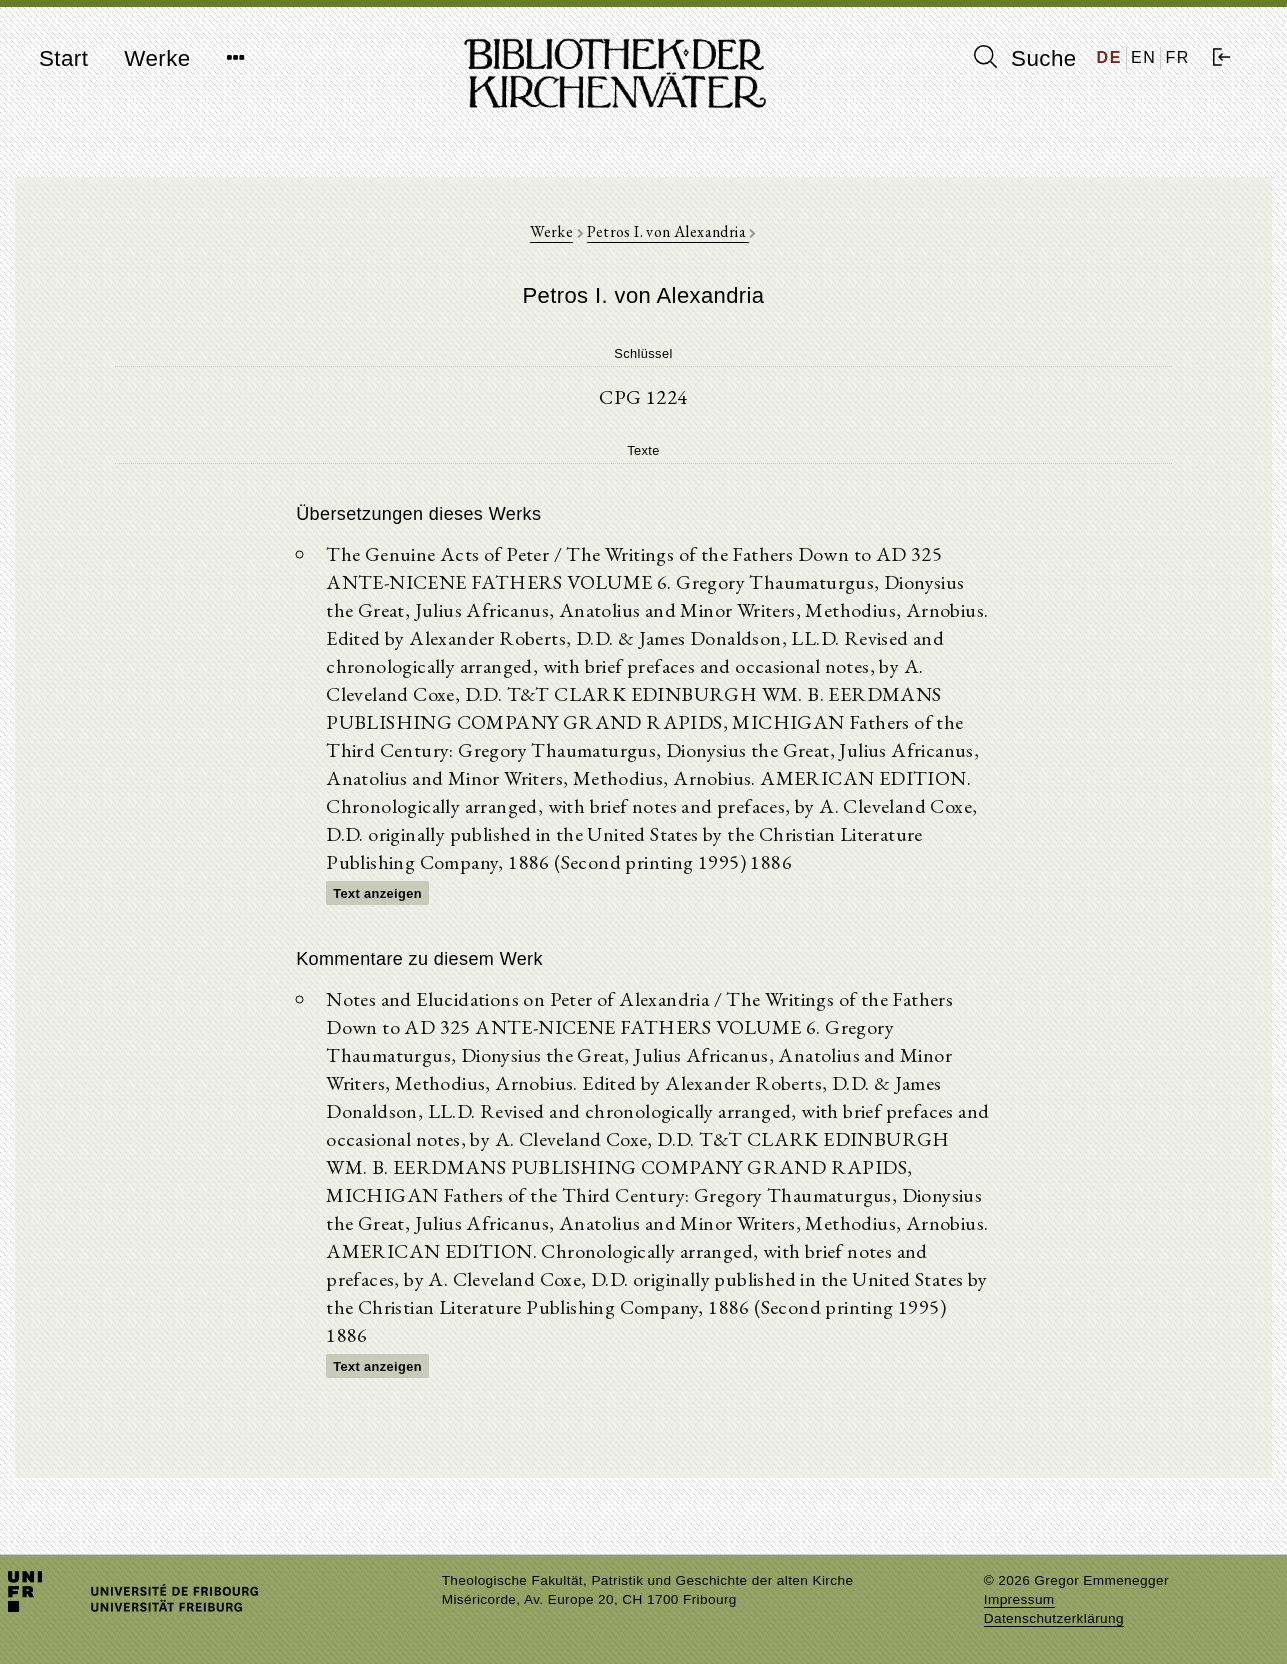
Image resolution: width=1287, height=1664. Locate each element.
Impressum (1019, 1599)
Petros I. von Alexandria (668, 231)
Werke (157, 58)
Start (63, 58)
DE (1109, 57)
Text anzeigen (377, 893)
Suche (1025, 58)
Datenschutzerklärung (1054, 1618)
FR (1177, 57)
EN (1143, 57)
